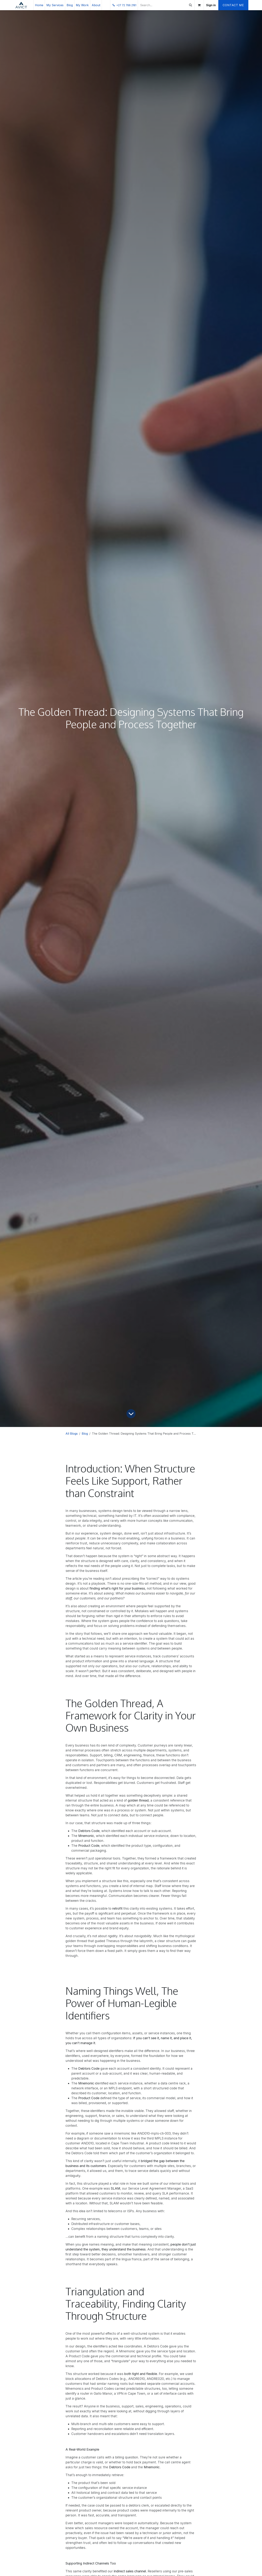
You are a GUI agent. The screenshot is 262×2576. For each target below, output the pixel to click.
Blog (85, 1433)
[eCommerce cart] (199, 5)
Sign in (211, 5)
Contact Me (233, 5)
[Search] (190, 5)
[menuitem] (39, 5)
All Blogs (72, 1433)
